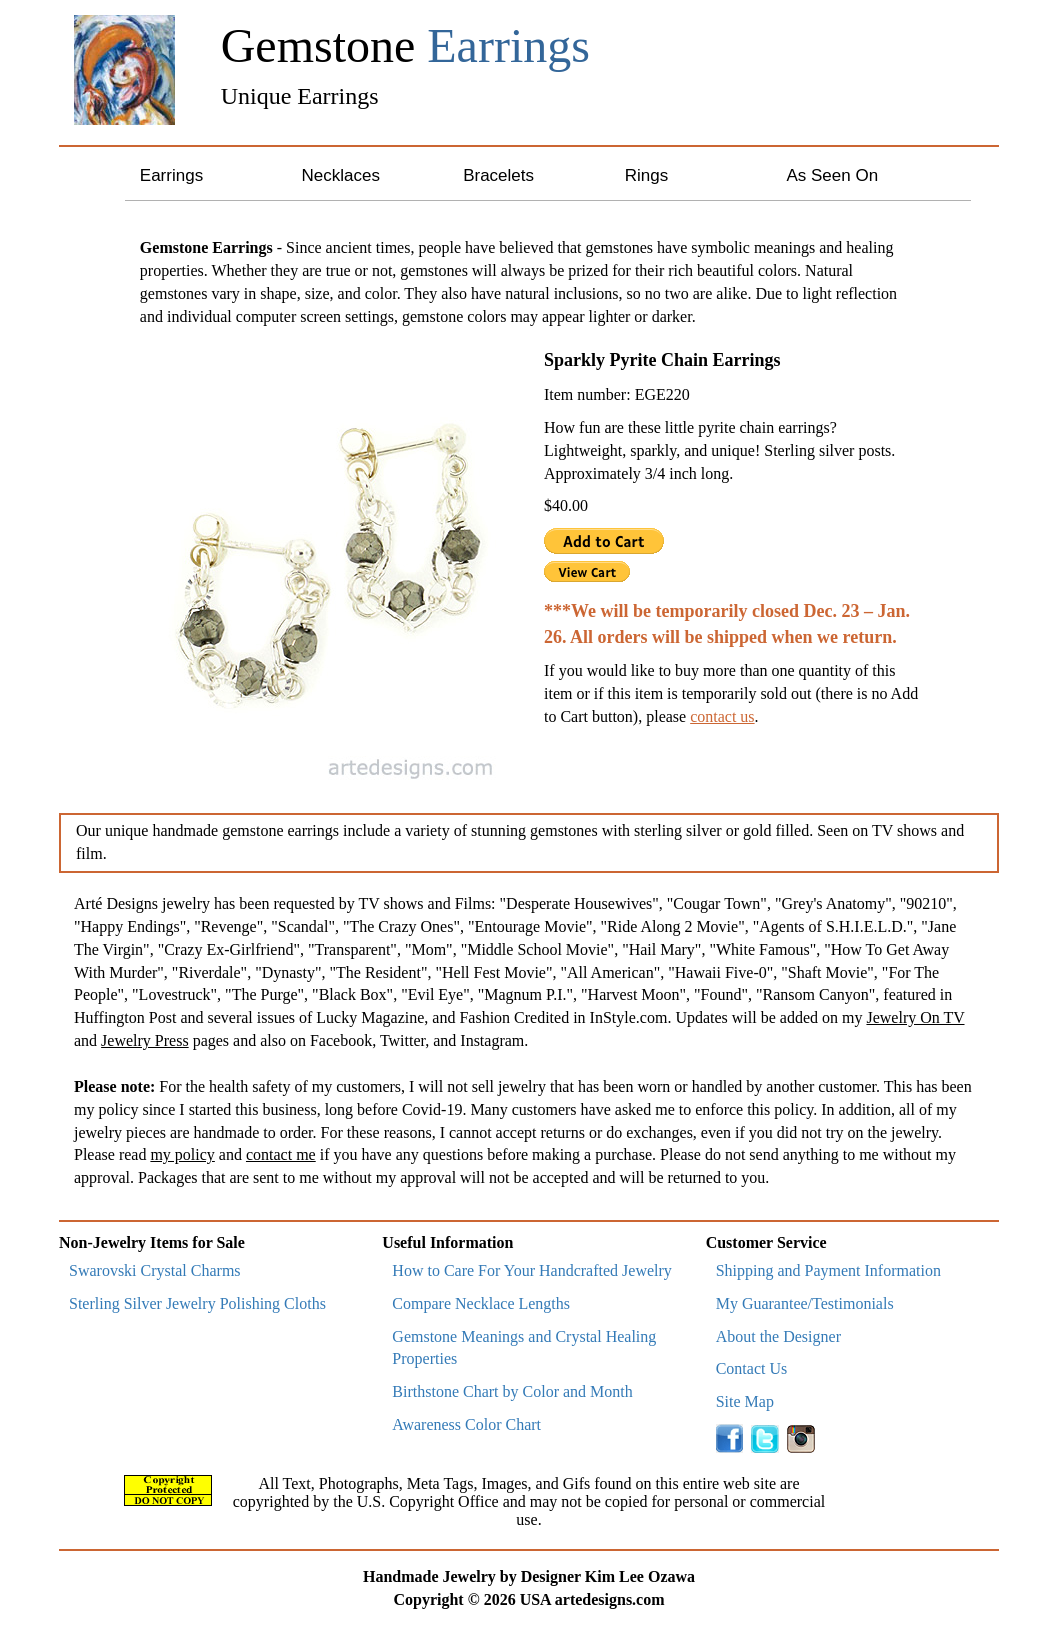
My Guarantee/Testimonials (805, 1303)
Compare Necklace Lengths (481, 1303)
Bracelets (498, 175)
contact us (722, 716)
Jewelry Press (145, 1040)
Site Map (745, 1401)
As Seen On (832, 175)
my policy (182, 1154)
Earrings (171, 175)
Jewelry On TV (915, 1017)
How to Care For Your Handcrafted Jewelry (532, 1270)
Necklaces (340, 175)
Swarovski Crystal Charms (155, 1270)
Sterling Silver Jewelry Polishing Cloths (197, 1303)
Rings (646, 175)
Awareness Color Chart (466, 1424)
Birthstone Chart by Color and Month (512, 1391)
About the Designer (778, 1336)
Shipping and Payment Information (828, 1270)
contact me (281, 1154)
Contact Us (752, 1368)
